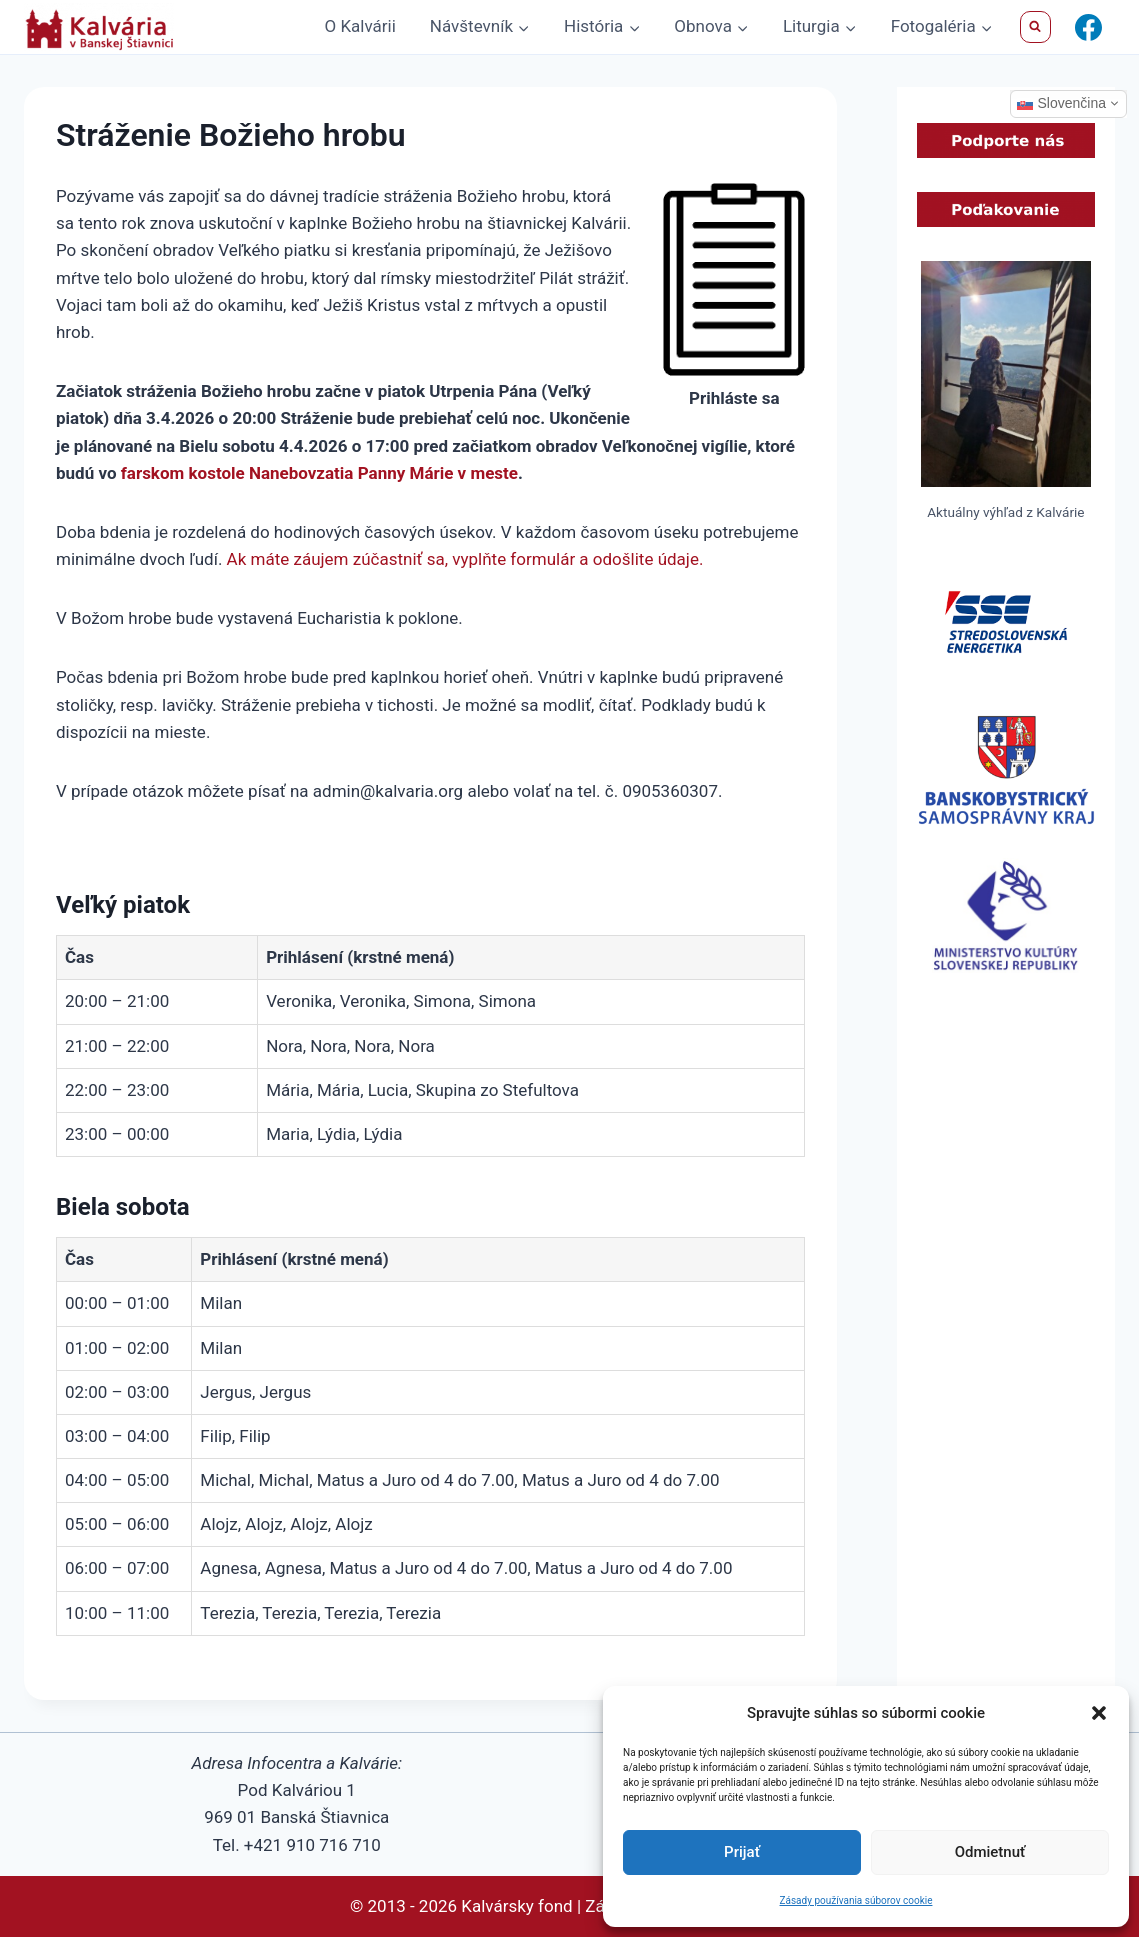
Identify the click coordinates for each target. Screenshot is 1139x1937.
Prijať (742, 1852)
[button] (1099, 1713)
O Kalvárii (360, 26)
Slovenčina (1062, 103)
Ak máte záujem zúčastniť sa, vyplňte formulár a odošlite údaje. (465, 559)
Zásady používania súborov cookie (856, 1900)
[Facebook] (1088, 27)
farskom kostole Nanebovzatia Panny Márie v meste (319, 473)
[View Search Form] (1035, 26)
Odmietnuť (990, 1852)
